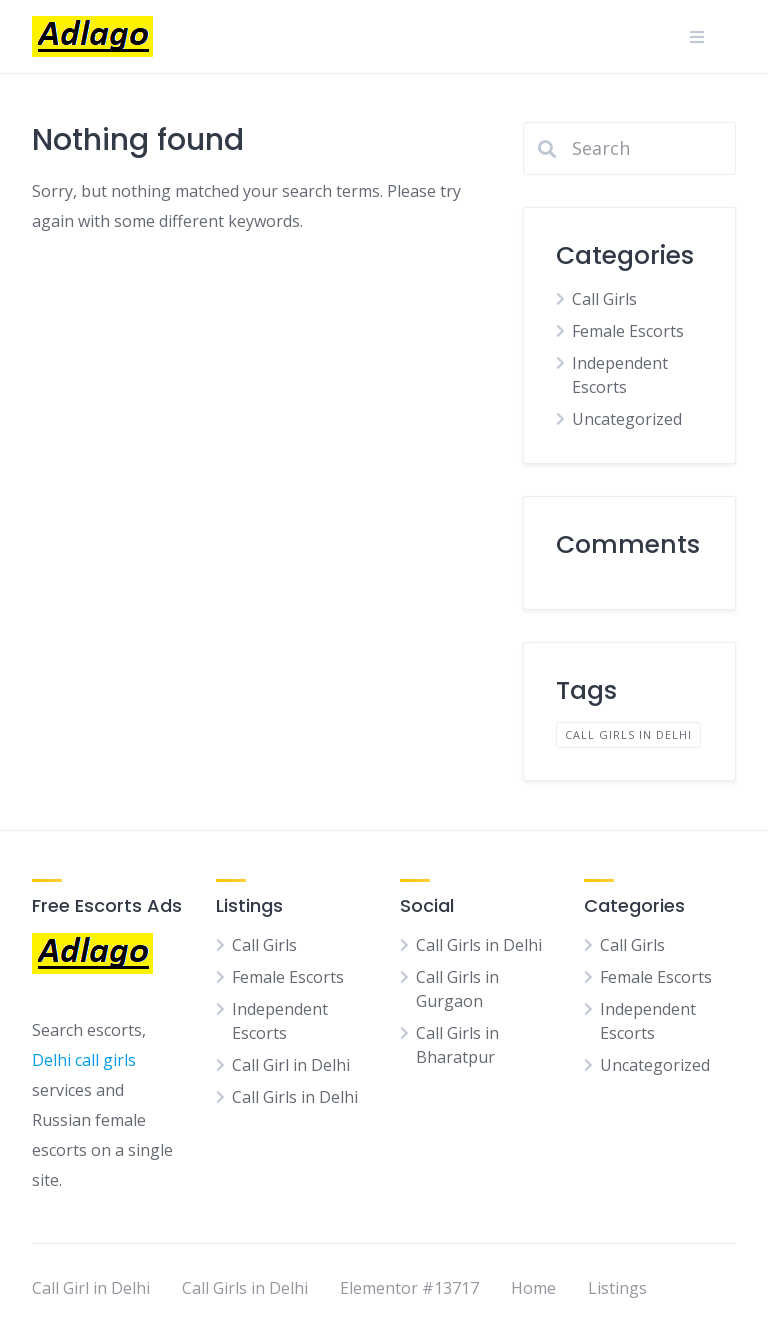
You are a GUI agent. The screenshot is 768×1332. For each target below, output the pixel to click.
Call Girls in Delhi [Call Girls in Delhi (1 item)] (628, 734)
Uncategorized (627, 419)
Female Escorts (628, 331)
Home (533, 1288)
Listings (617, 1288)
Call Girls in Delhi (295, 1097)
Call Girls (604, 299)
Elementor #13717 (409, 1288)
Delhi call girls (84, 1060)
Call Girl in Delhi (291, 1065)
